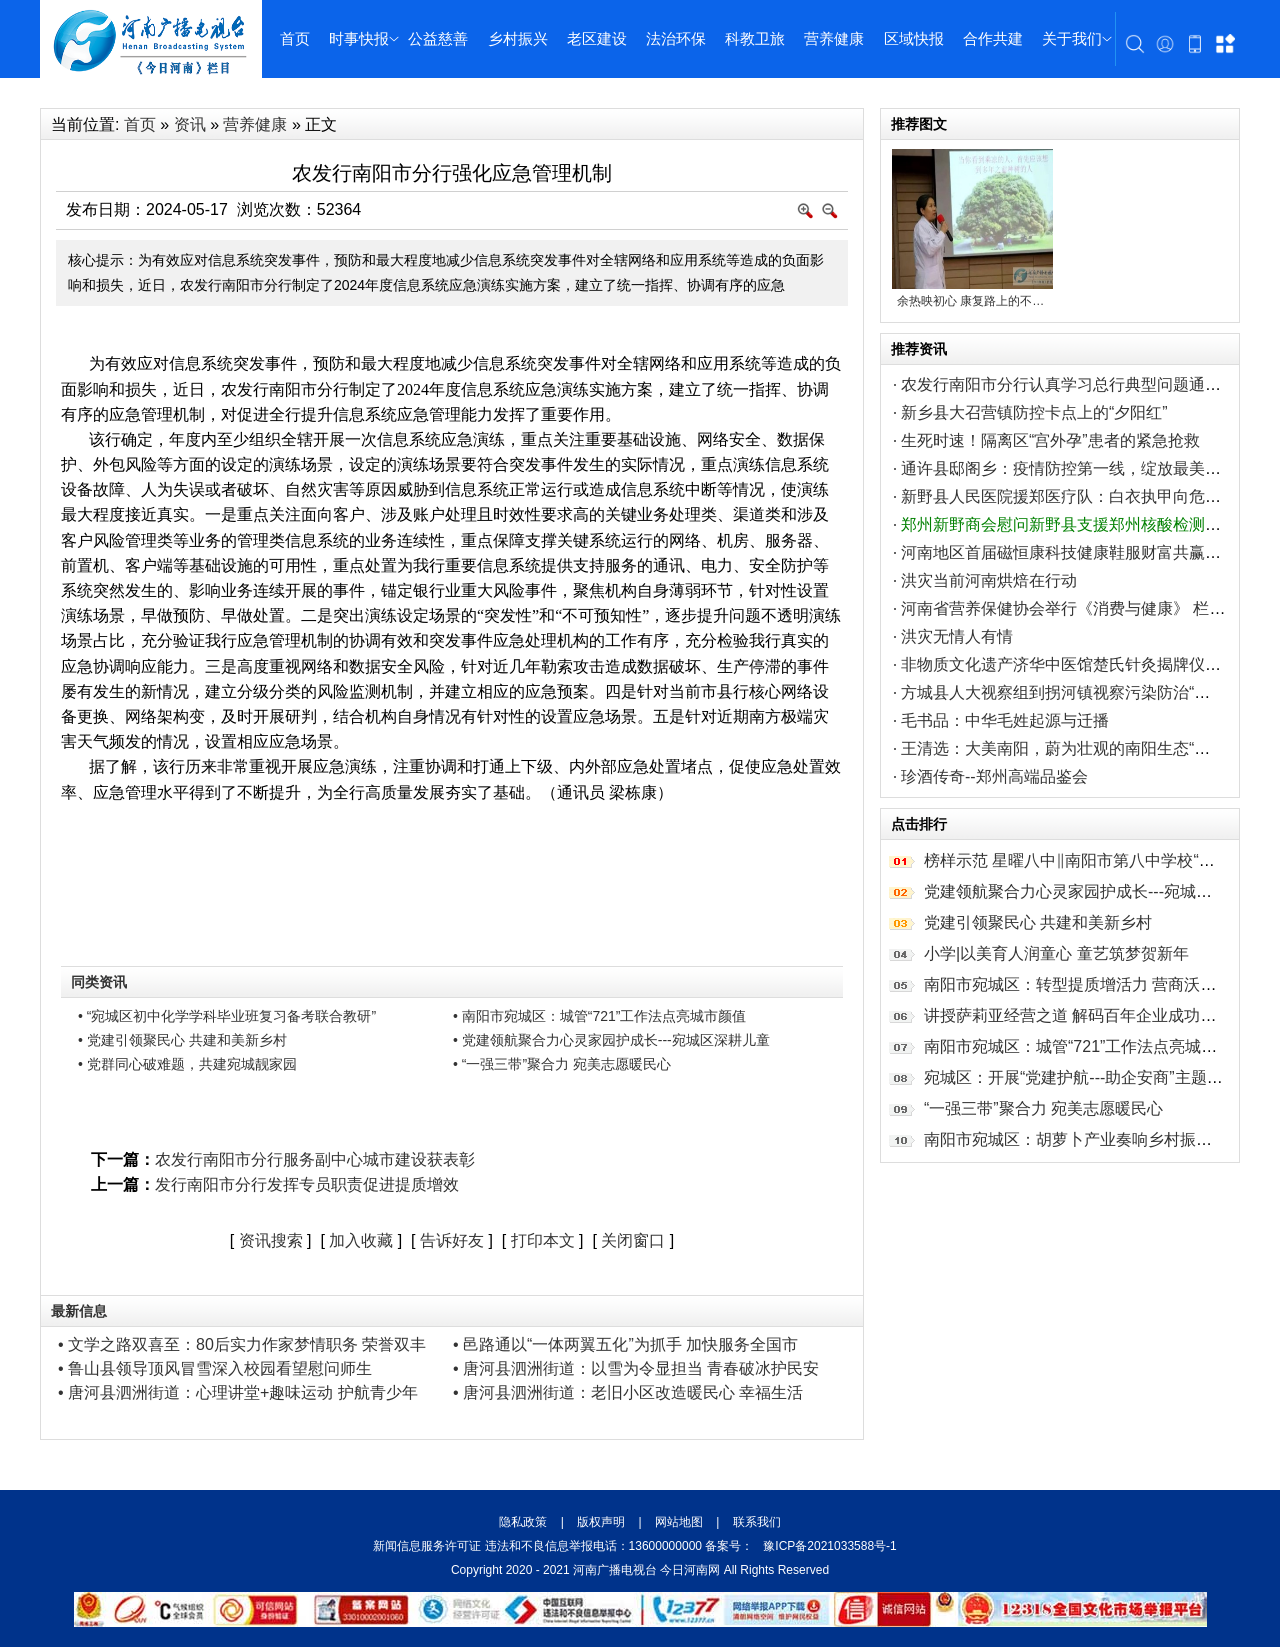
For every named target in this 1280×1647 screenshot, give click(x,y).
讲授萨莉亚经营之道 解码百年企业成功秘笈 (1078, 1015)
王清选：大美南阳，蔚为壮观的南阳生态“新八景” (1074, 748)
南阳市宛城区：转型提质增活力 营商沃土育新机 (1094, 984)
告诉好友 (452, 1240)
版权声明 (601, 1522)
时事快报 (359, 38)
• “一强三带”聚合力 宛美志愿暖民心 (562, 1064)
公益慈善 (438, 38)
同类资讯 (99, 982)
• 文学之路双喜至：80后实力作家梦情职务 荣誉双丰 (242, 1344)
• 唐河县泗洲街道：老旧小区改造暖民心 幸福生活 (628, 1392)
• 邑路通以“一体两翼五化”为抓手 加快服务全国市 (625, 1344)
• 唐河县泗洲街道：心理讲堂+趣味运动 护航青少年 (238, 1392)
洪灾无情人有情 (957, 636)
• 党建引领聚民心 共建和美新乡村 (182, 1040)
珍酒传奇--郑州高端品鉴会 (994, 776)
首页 (295, 38)
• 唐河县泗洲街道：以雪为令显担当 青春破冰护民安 (636, 1368)
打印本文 (543, 1240)
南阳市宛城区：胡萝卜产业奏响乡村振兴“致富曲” (1097, 1139)
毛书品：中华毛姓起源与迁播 (1005, 720)
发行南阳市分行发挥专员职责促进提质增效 (307, 1184)
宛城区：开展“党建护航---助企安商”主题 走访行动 (1099, 1077)
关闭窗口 (633, 1240)
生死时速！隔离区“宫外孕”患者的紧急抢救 (1050, 440)
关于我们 (1072, 38)
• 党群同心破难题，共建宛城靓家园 (187, 1064)
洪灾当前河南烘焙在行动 (989, 580)
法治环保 (676, 38)
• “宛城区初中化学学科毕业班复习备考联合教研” (227, 1016)
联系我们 (754, 1522)
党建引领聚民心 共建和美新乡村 (1038, 922)
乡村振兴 (518, 38)
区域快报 (914, 38)
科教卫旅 (755, 38)
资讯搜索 (271, 1240)
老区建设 (597, 38)
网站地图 (679, 1522)
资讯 (190, 124)
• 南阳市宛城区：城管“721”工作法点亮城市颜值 (599, 1016)
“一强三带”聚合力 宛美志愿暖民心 (1043, 1108)
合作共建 (993, 38)
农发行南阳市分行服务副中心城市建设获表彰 (315, 1159)
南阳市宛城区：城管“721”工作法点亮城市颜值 (1086, 1046)
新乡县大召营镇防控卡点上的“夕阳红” (1034, 412)
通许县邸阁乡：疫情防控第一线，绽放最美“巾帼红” (1082, 468)
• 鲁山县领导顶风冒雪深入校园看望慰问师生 (215, 1368)
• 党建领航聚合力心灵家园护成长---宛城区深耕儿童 (611, 1040)
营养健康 (834, 38)
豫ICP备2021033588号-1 (829, 1546)
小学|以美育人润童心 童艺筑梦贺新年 (1056, 953)
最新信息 (79, 1311)
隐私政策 (524, 1522)
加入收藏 (361, 1240)
